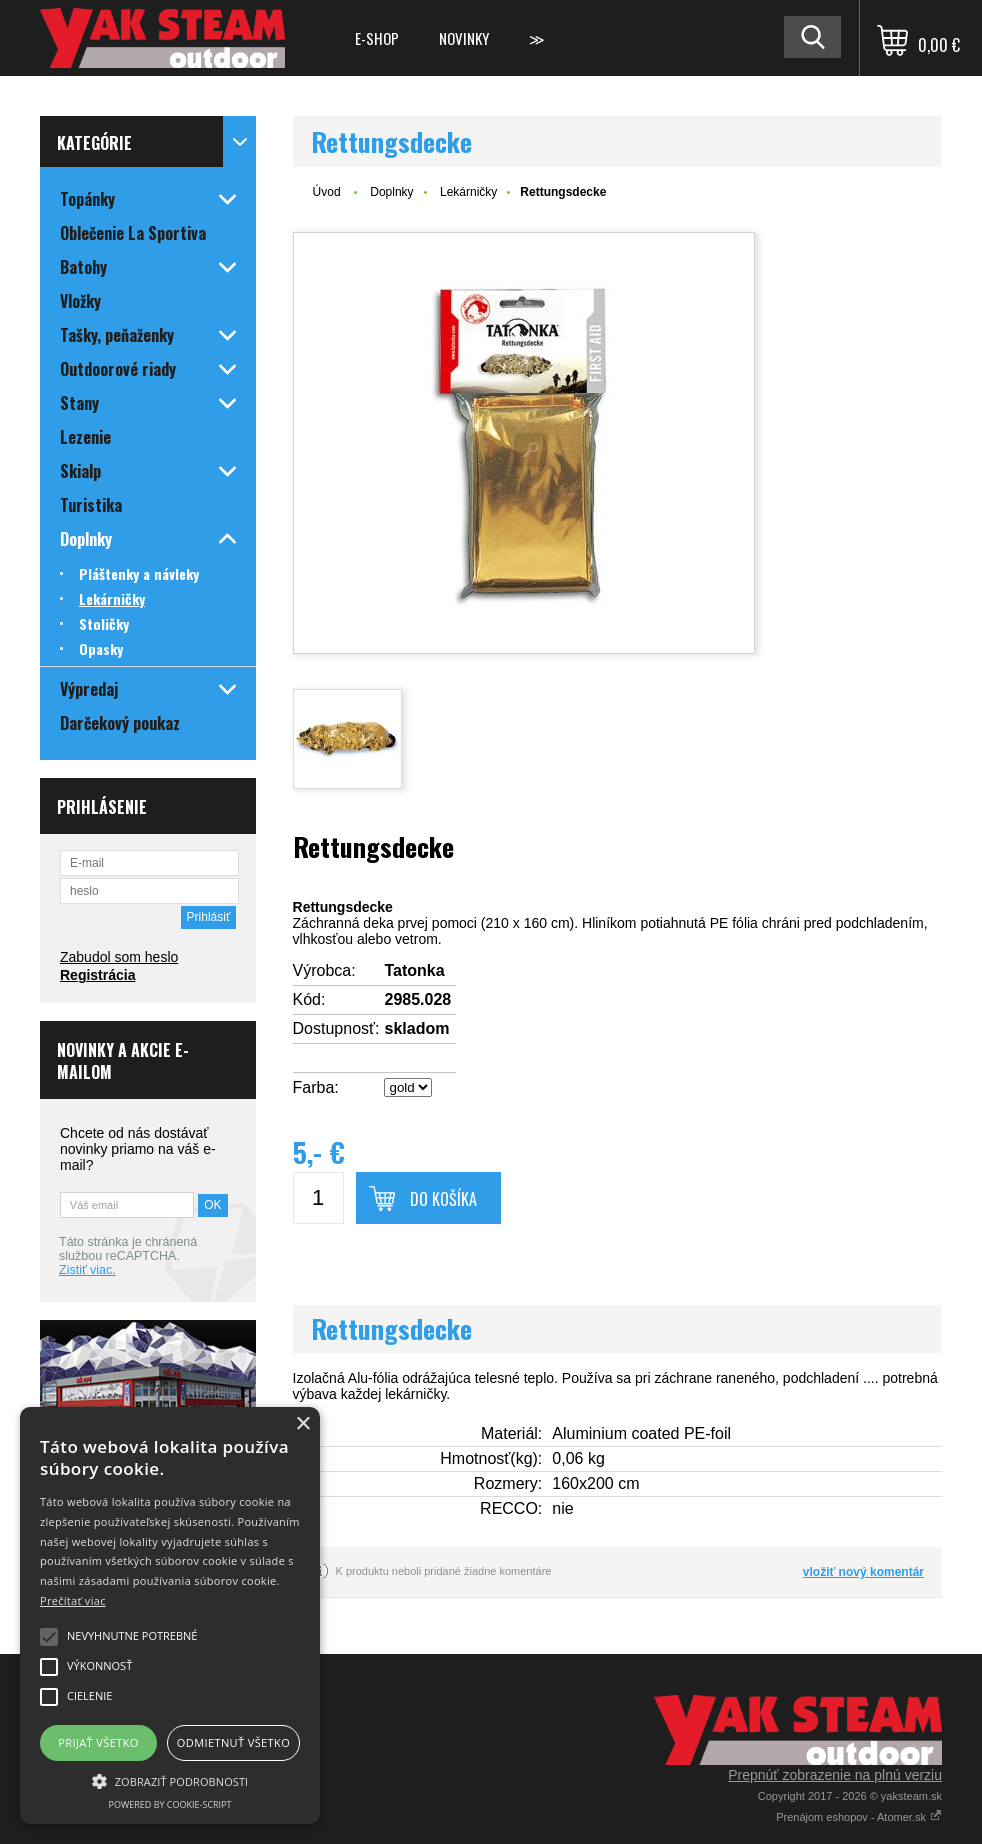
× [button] (302, 1424)
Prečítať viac (73, 1600)
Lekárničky (468, 192)
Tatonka (414, 970)
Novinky (464, 38)
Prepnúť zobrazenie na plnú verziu (835, 1775)
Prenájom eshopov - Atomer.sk (859, 1817)
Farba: (316, 1087)
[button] (170, 1780)
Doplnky (391, 192)
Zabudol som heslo (119, 957)
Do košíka (443, 1199)
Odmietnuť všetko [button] (233, 1742)
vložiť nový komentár (863, 1572)
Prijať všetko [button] (98, 1742)
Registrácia (97, 975)
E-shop (377, 38)
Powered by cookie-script (170, 1804)
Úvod (327, 192)
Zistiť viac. (87, 1270)
